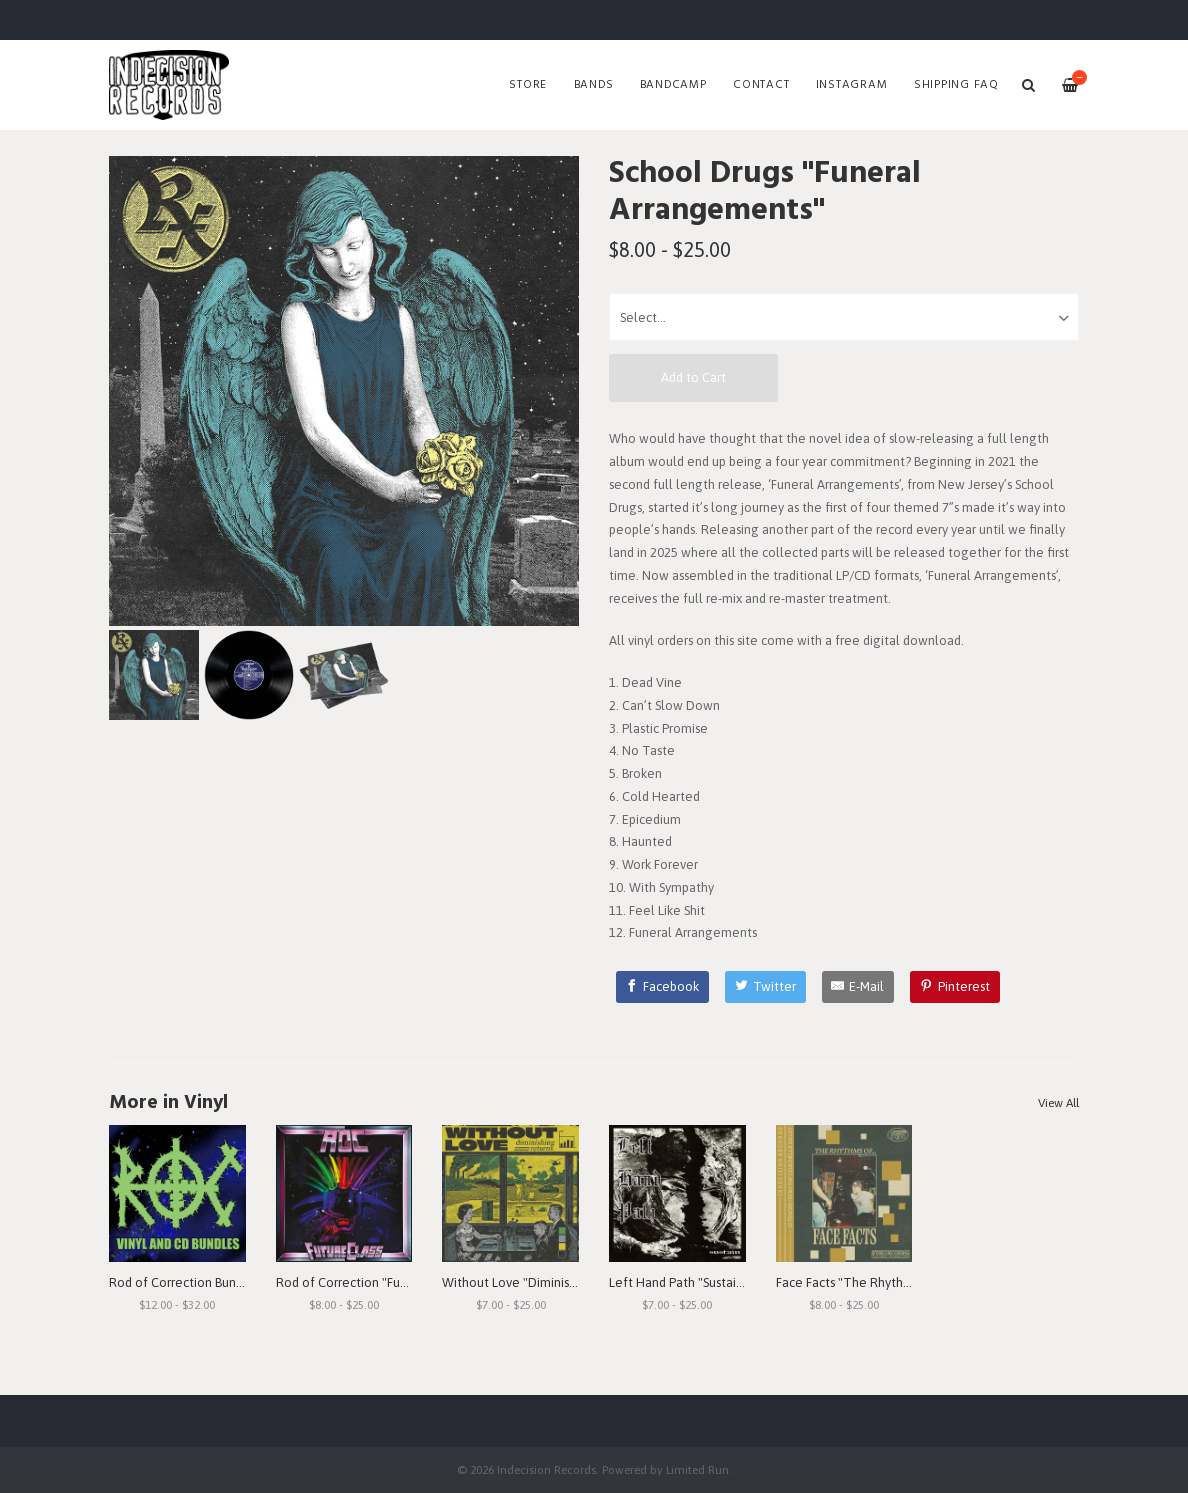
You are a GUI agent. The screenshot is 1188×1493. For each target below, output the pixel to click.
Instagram (852, 85)
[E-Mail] (858, 987)
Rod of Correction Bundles (184, 1282)
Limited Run (697, 1469)
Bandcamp (673, 85)
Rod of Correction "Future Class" (368, 1282)
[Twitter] (765, 987)
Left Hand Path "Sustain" (678, 1282)
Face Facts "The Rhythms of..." (862, 1282)
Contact (761, 85)
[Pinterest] (955, 987)
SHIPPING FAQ (956, 85)
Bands (594, 85)
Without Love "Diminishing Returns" (544, 1282)
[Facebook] (663, 987)
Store (528, 85)
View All (1058, 1103)
